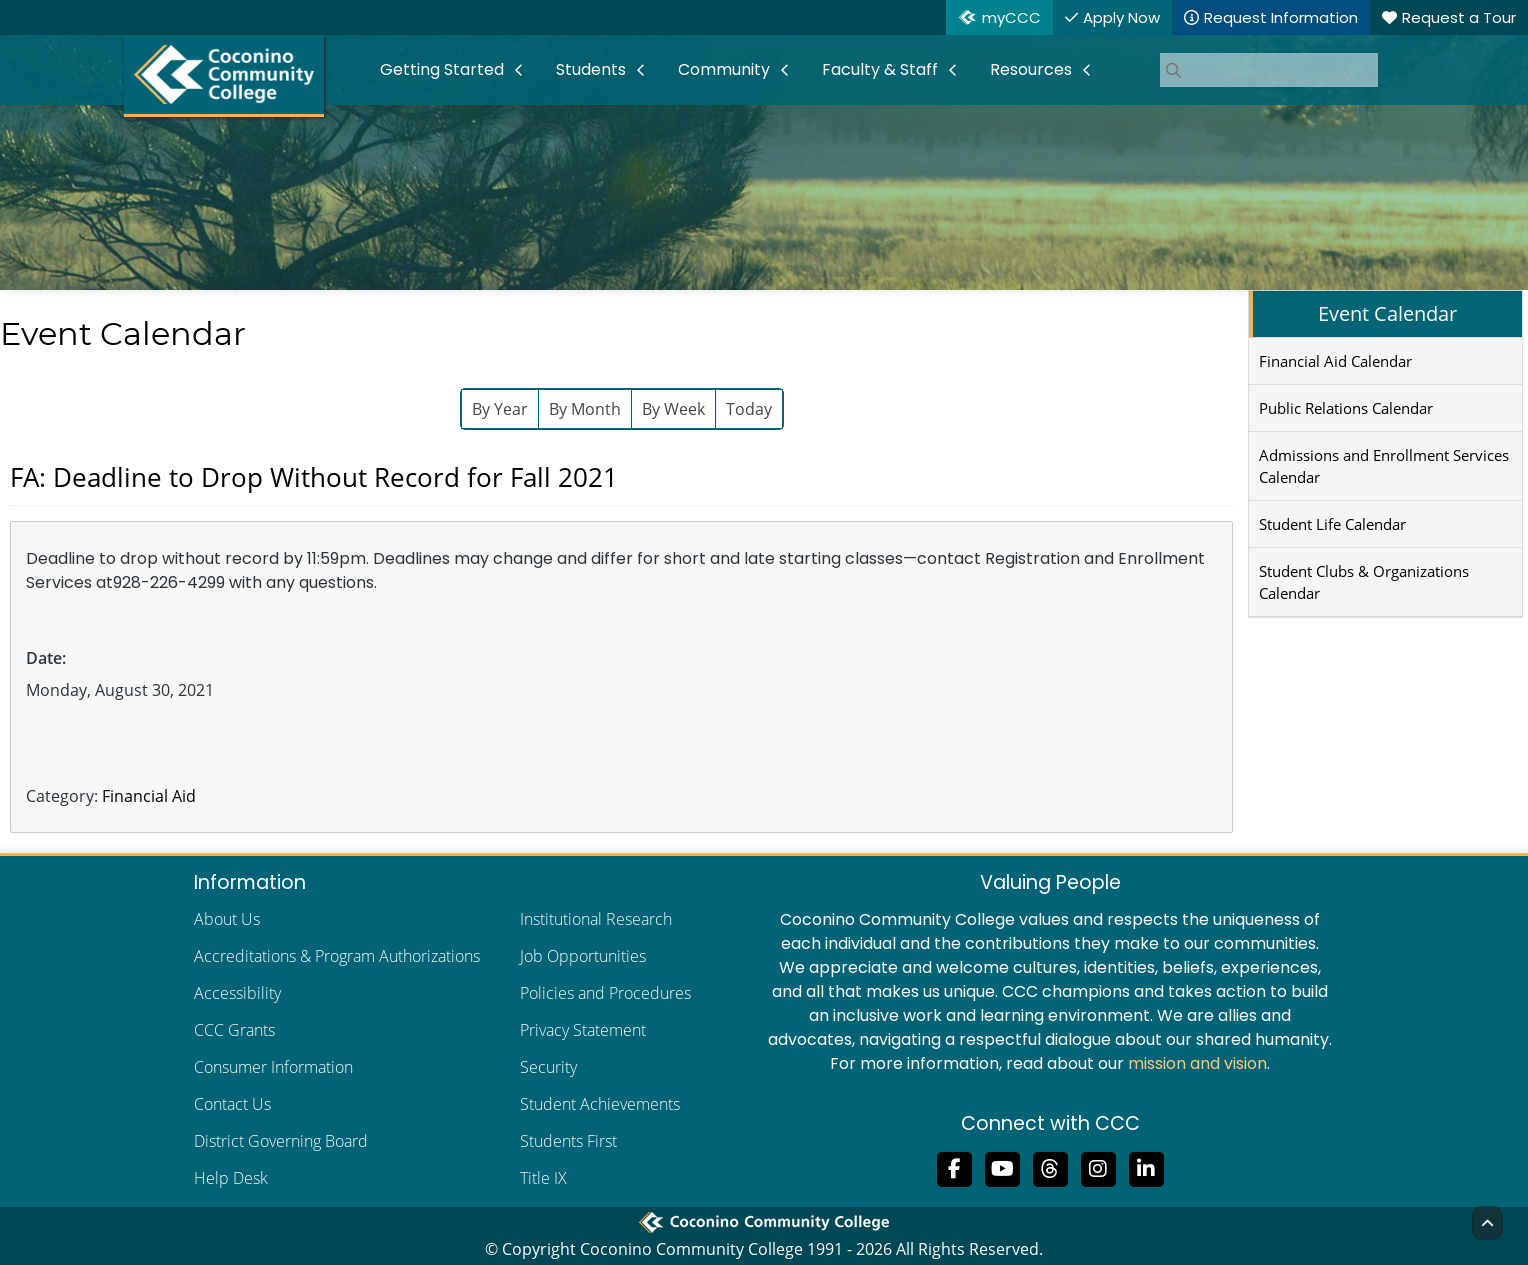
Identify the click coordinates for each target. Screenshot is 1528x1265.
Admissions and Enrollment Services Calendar (1384, 466)
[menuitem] (452, 70)
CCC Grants (234, 1030)
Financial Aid (149, 796)
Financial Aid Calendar (1335, 361)
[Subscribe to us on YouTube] (1002, 1167)
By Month (585, 409)
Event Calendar (1387, 313)
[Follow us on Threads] (1050, 1167)
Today (749, 409)
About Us (227, 919)
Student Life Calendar (1332, 524)
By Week (673, 409)
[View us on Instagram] (1098, 1167)
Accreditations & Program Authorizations (337, 956)
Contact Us (232, 1104)
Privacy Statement (583, 1030)
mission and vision (1197, 1063)
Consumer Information (273, 1067)
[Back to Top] (1487, 1223)
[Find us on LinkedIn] (1146, 1167)
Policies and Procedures (605, 993)
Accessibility (237, 993)
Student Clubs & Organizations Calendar (1364, 582)
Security (548, 1067)
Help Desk (231, 1178)
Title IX (543, 1178)
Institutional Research (596, 919)
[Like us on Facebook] (954, 1167)
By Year (500, 409)
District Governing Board (281, 1141)
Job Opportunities (583, 956)
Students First (568, 1141)
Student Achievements (600, 1104)
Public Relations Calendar (1346, 408)
